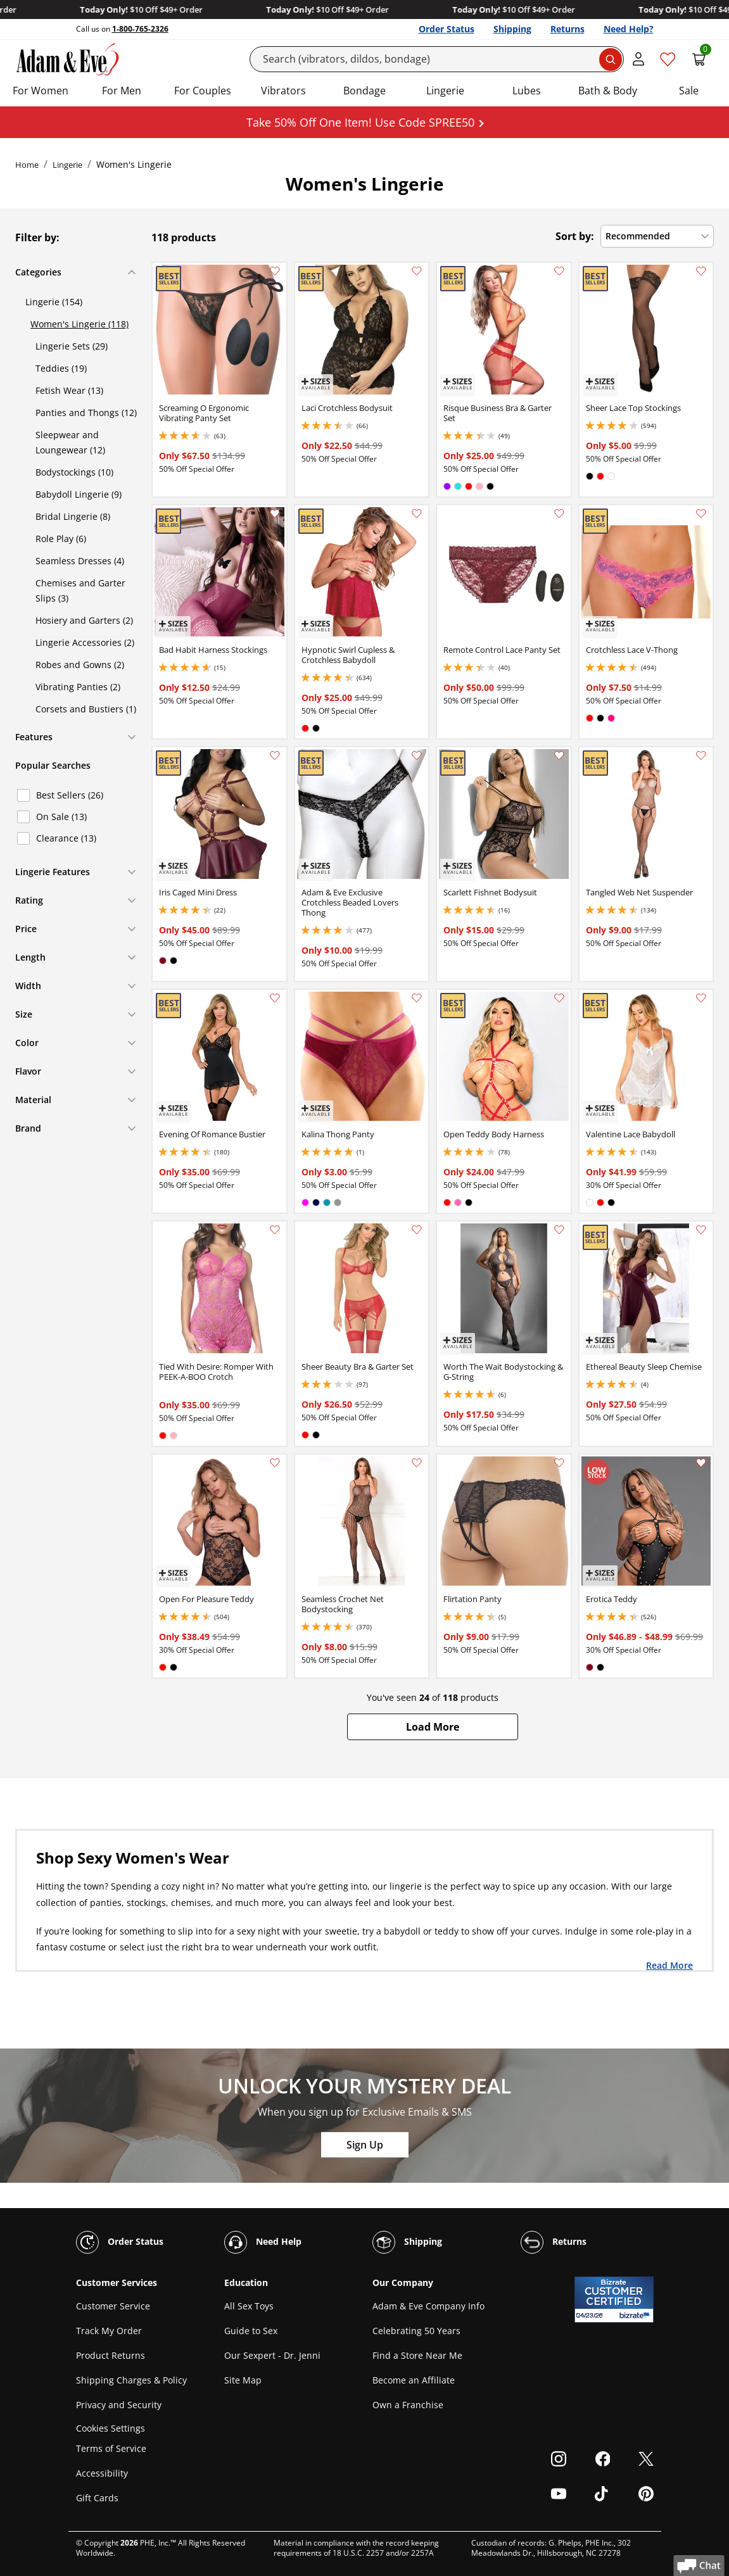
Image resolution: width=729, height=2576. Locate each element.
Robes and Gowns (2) (79, 665)
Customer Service (113, 2306)
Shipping (512, 29)
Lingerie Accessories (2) (84, 642)
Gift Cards (97, 2498)
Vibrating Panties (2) (77, 687)
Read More (669, 1965)
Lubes (526, 91)
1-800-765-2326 (140, 28)
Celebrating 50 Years (416, 2331)
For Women (40, 91)
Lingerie (445, 91)
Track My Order (109, 2331)
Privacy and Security (119, 2405)
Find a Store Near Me (417, 2355)
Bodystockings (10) (74, 472)
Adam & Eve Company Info (428, 2306)
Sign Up (364, 2145)
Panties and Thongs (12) (86, 413)
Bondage (364, 91)
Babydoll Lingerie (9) (78, 494)
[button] (432, 1727)
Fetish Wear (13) (69, 390)
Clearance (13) (66, 838)
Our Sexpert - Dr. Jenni (272, 2355)
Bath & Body (607, 91)
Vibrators (283, 91)
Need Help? (629, 29)
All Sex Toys (249, 2306)
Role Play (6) (60, 539)
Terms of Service (111, 2448)
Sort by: (574, 236)
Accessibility (102, 2473)
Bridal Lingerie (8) (72, 516)
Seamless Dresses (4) (79, 561)
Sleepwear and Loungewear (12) (70, 442)
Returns (567, 29)
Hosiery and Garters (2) (84, 620)
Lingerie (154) (53, 302)
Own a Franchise (407, 2405)
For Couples (202, 91)
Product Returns (110, 2355)
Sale (689, 91)
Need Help (262, 2242)
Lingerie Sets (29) (71, 346)
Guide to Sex (250, 2331)
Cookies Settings (110, 2428)
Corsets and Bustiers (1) (85, 709)
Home (27, 164)
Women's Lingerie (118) (79, 324)
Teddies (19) (61, 368)
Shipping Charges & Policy (131, 2380)
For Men (121, 91)
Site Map (243, 2380)
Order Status (446, 29)
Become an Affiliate (413, 2380)
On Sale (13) (61, 817)
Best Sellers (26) (69, 795)
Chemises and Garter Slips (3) (80, 590)
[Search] (437, 59)
